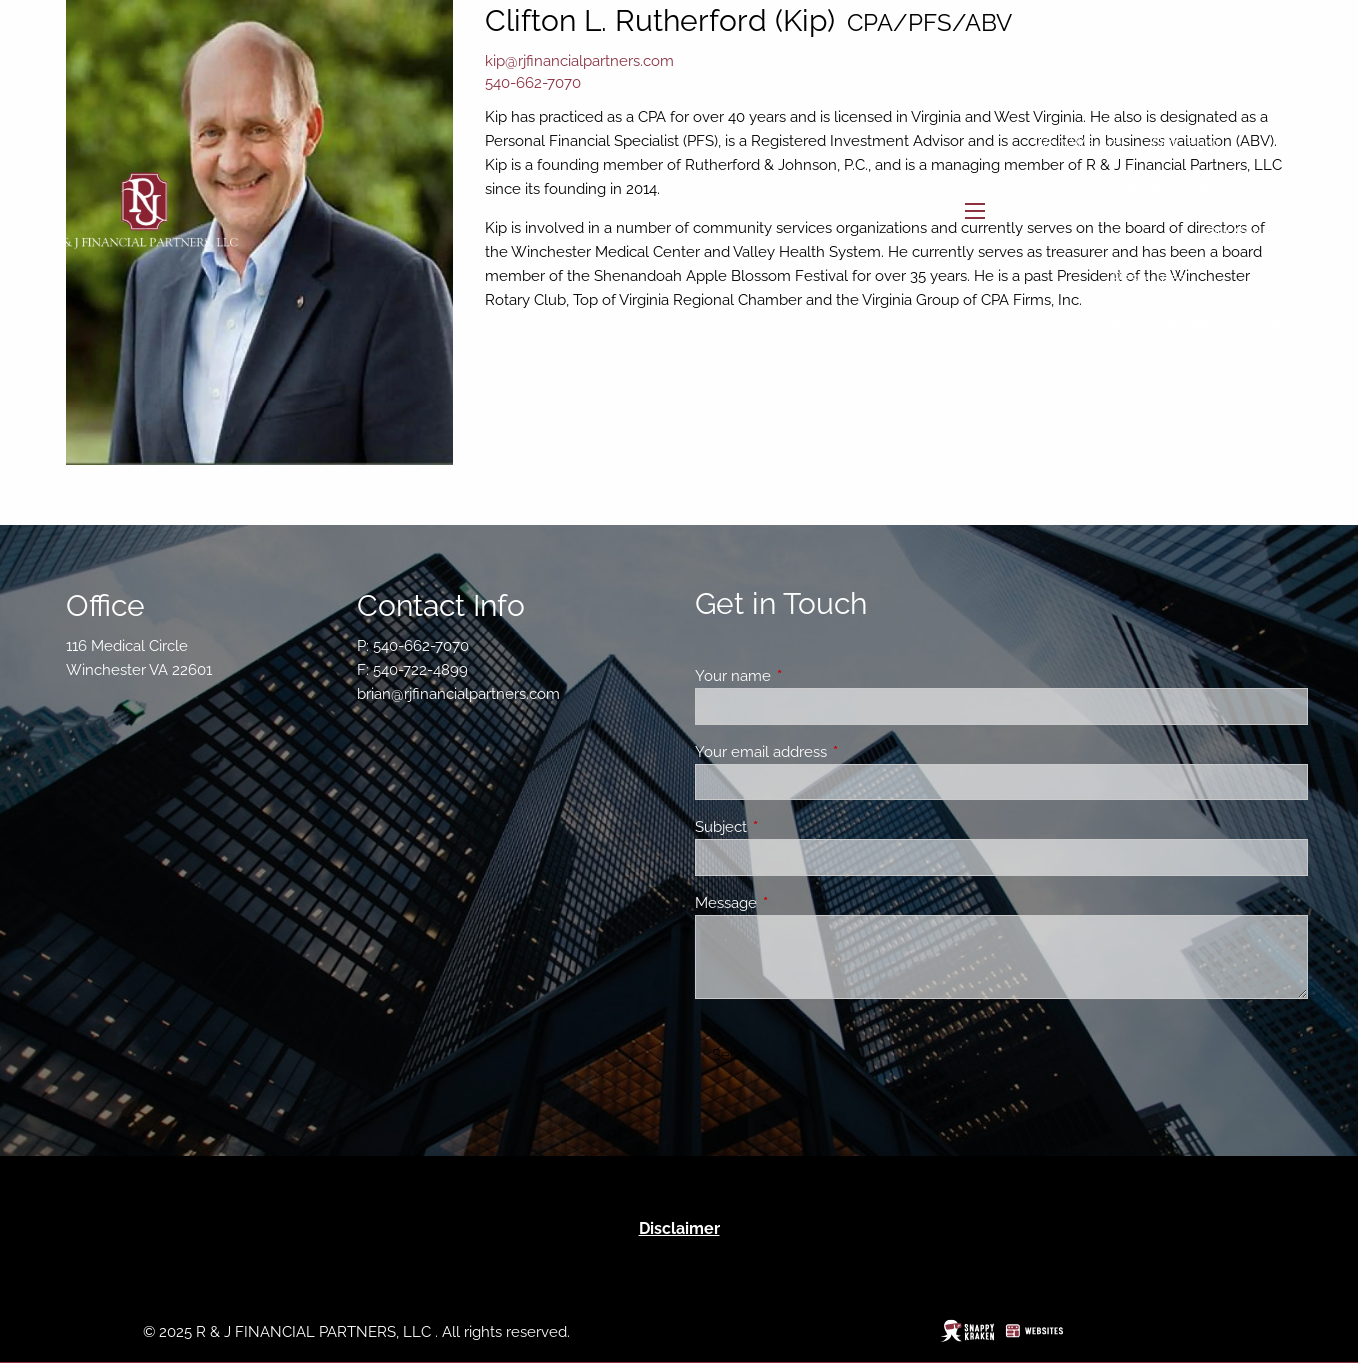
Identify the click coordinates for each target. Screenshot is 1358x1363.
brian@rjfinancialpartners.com (458, 694)
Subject (793, 827)
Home (1271, 53)
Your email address (833, 752)
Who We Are (1077, 143)
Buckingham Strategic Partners (1139, 188)
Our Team (1185, 143)
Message (798, 903)
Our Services (1249, 233)
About (1054, 98)
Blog (1277, 323)
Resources (1148, 278)
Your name (805, 676)
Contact (1266, 368)
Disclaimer (679, 1228)
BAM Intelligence (1171, 323)
